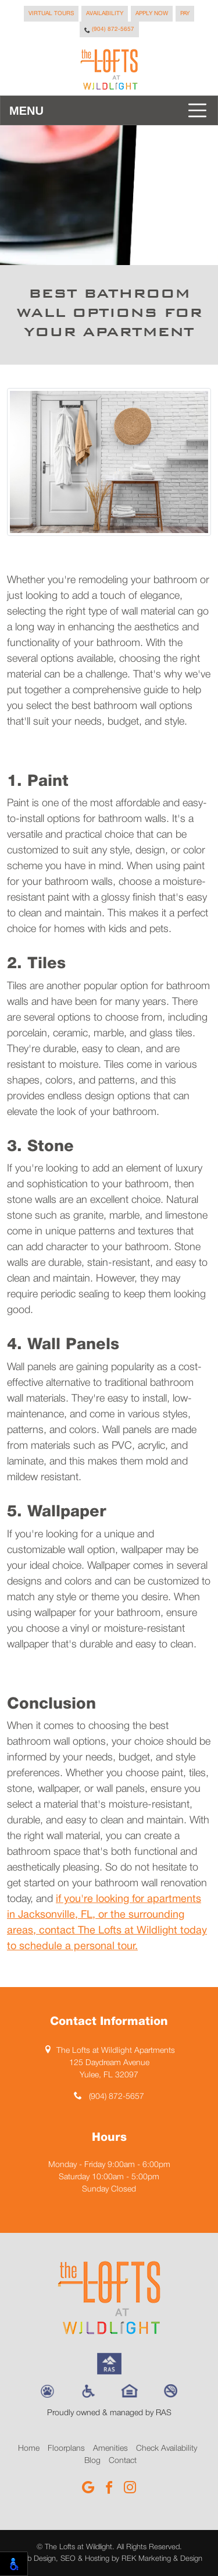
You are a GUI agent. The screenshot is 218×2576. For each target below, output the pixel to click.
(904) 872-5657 (109, 30)
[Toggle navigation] (109, 110)
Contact (123, 2461)
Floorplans (66, 2449)
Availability (104, 13)
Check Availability (166, 2449)
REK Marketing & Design (161, 2559)
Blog (92, 2461)
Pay (185, 13)
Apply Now (151, 13)
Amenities (110, 2449)
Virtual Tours (51, 13)
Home (29, 2449)
